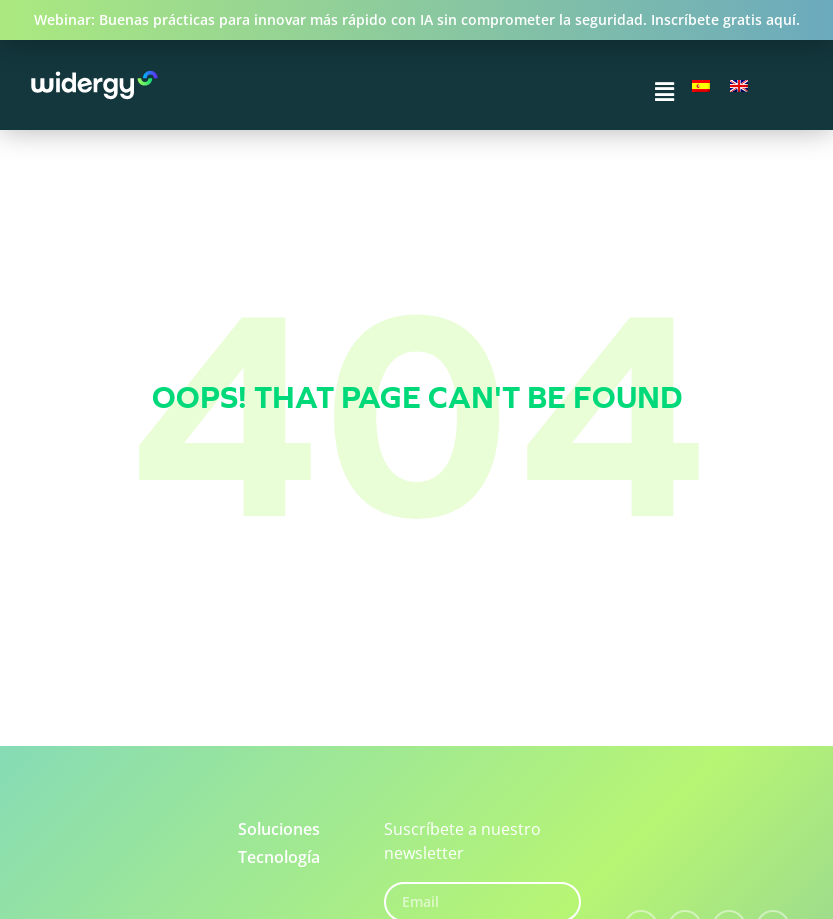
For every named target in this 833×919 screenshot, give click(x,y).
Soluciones (279, 829)
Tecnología (279, 857)
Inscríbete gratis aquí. (725, 19)
